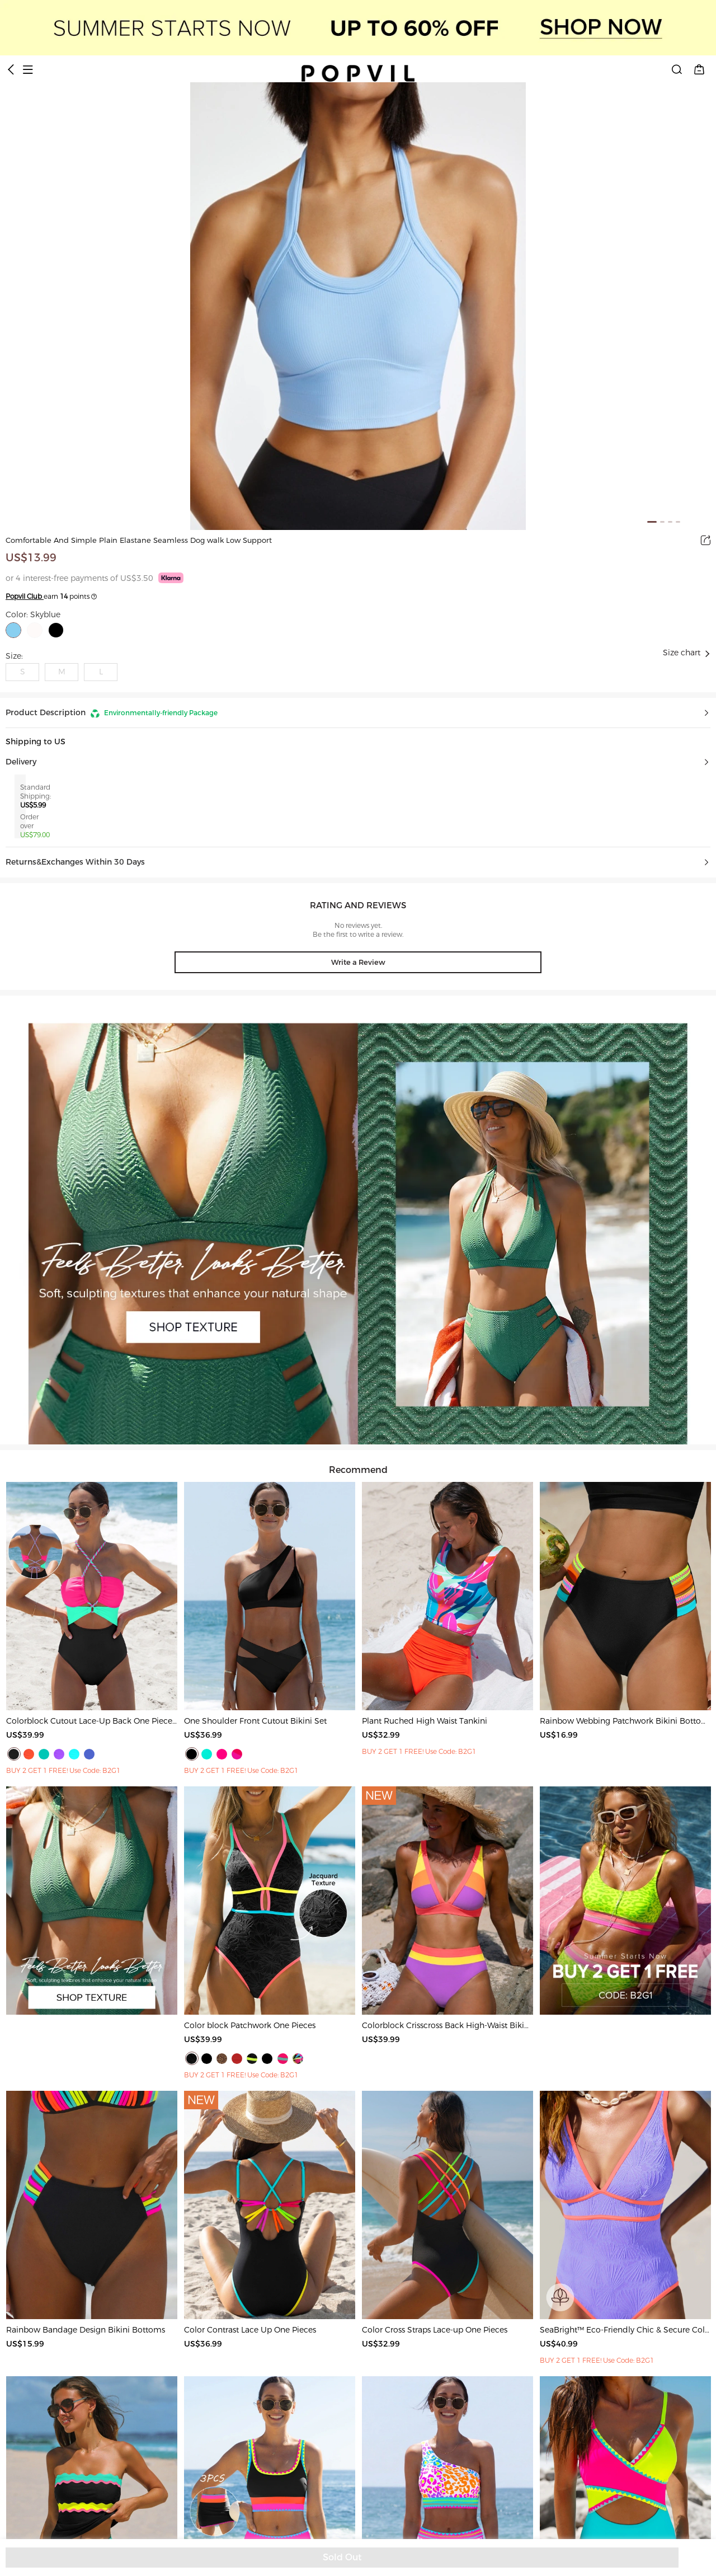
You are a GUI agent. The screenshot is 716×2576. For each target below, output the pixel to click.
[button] (358, 713)
